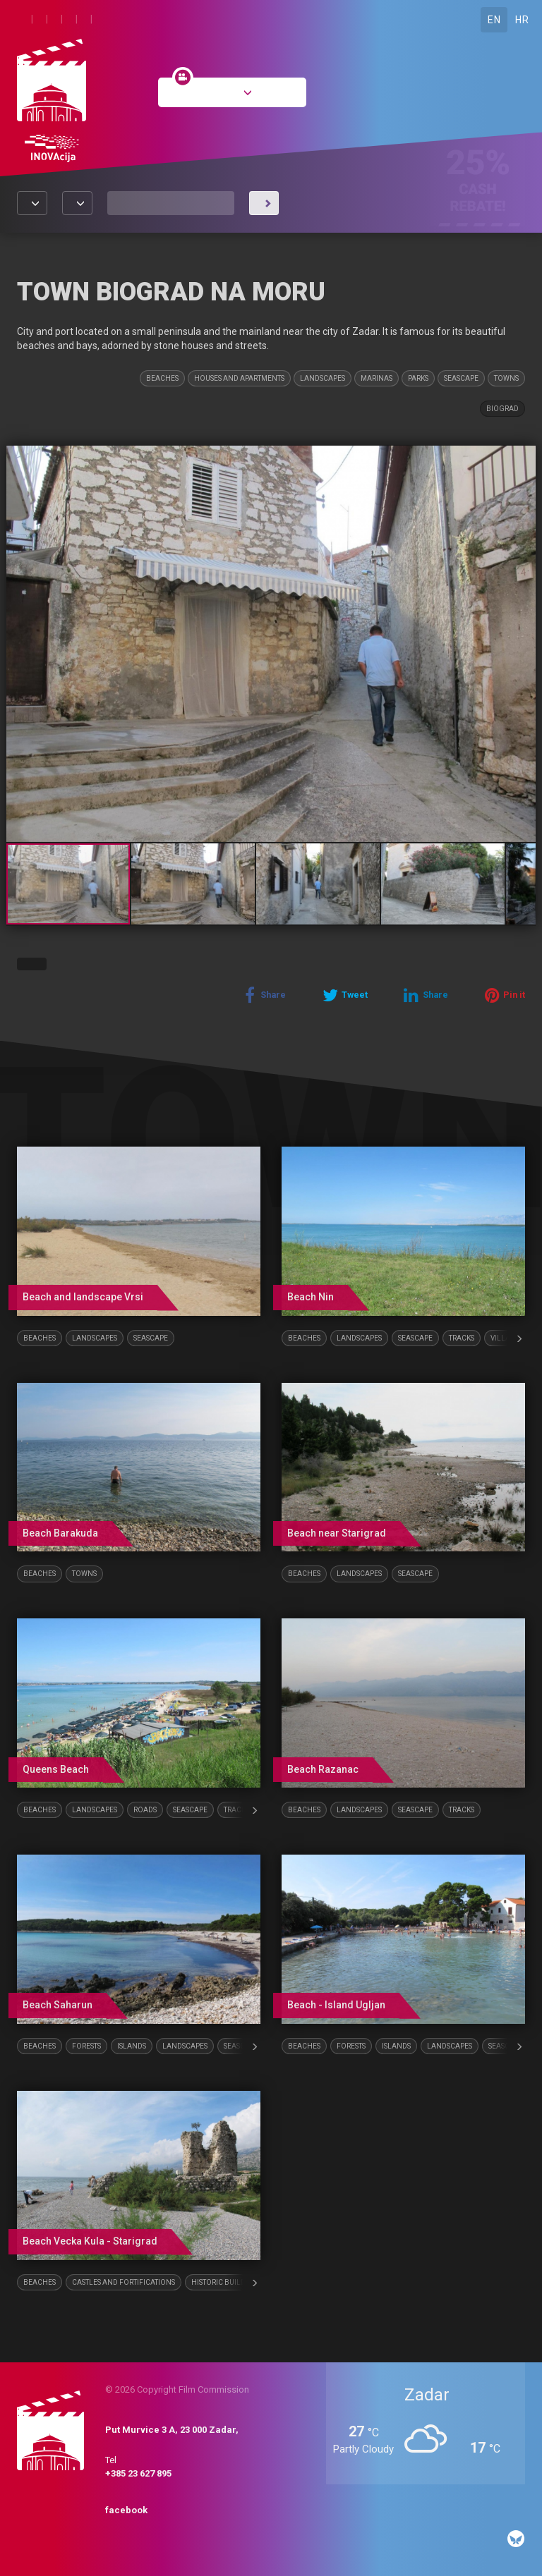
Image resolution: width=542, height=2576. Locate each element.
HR (522, 19)
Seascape (461, 378)
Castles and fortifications (123, 2282)
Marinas (376, 378)
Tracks (461, 1338)
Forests (86, 2046)
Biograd (502, 409)
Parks (418, 378)
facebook (126, 2510)
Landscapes (322, 378)
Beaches (162, 378)
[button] (523, 457)
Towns (506, 378)
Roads (145, 1810)
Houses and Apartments (239, 378)
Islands (131, 2046)
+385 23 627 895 (138, 2473)
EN (494, 19)
